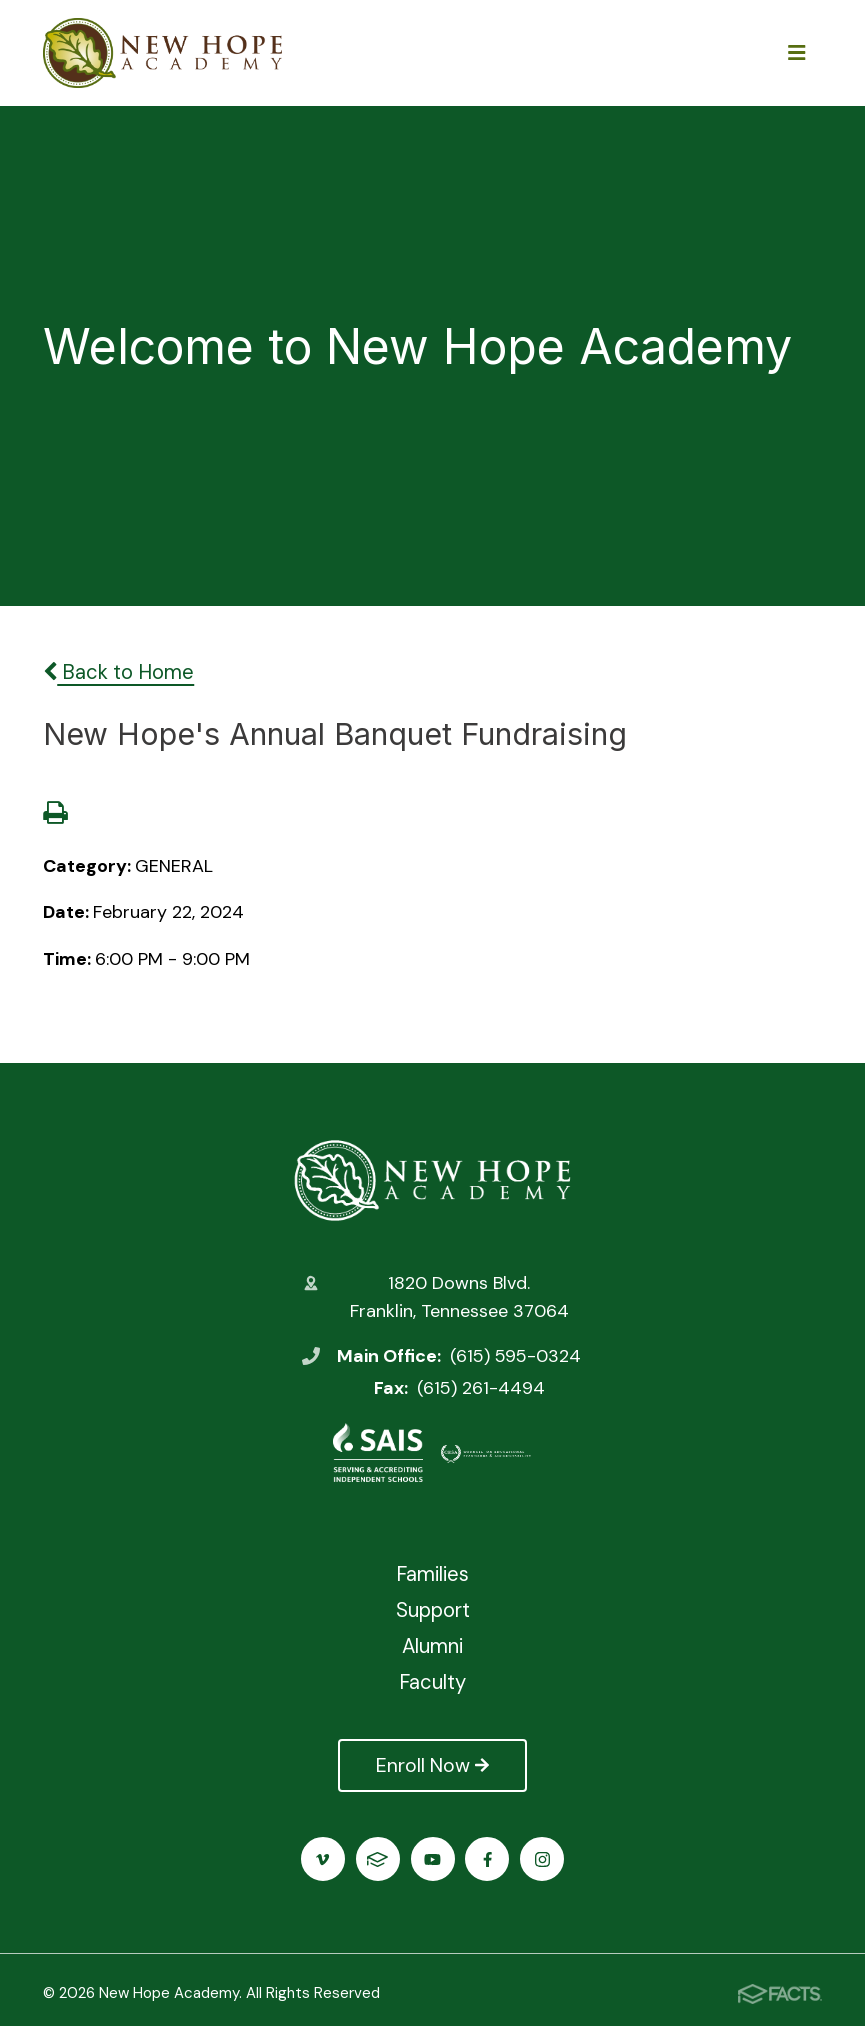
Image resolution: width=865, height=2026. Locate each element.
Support (433, 1610)
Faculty (432, 1682)
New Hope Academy (432, 1180)
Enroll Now (432, 1765)
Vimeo (322, 1859)
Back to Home (118, 672)
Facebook (487, 1859)
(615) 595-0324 (515, 1356)
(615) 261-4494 (481, 1388)
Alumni (432, 1646)
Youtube (432, 1859)
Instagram (542, 1859)
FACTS (377, 1859)
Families (432, 1574)
